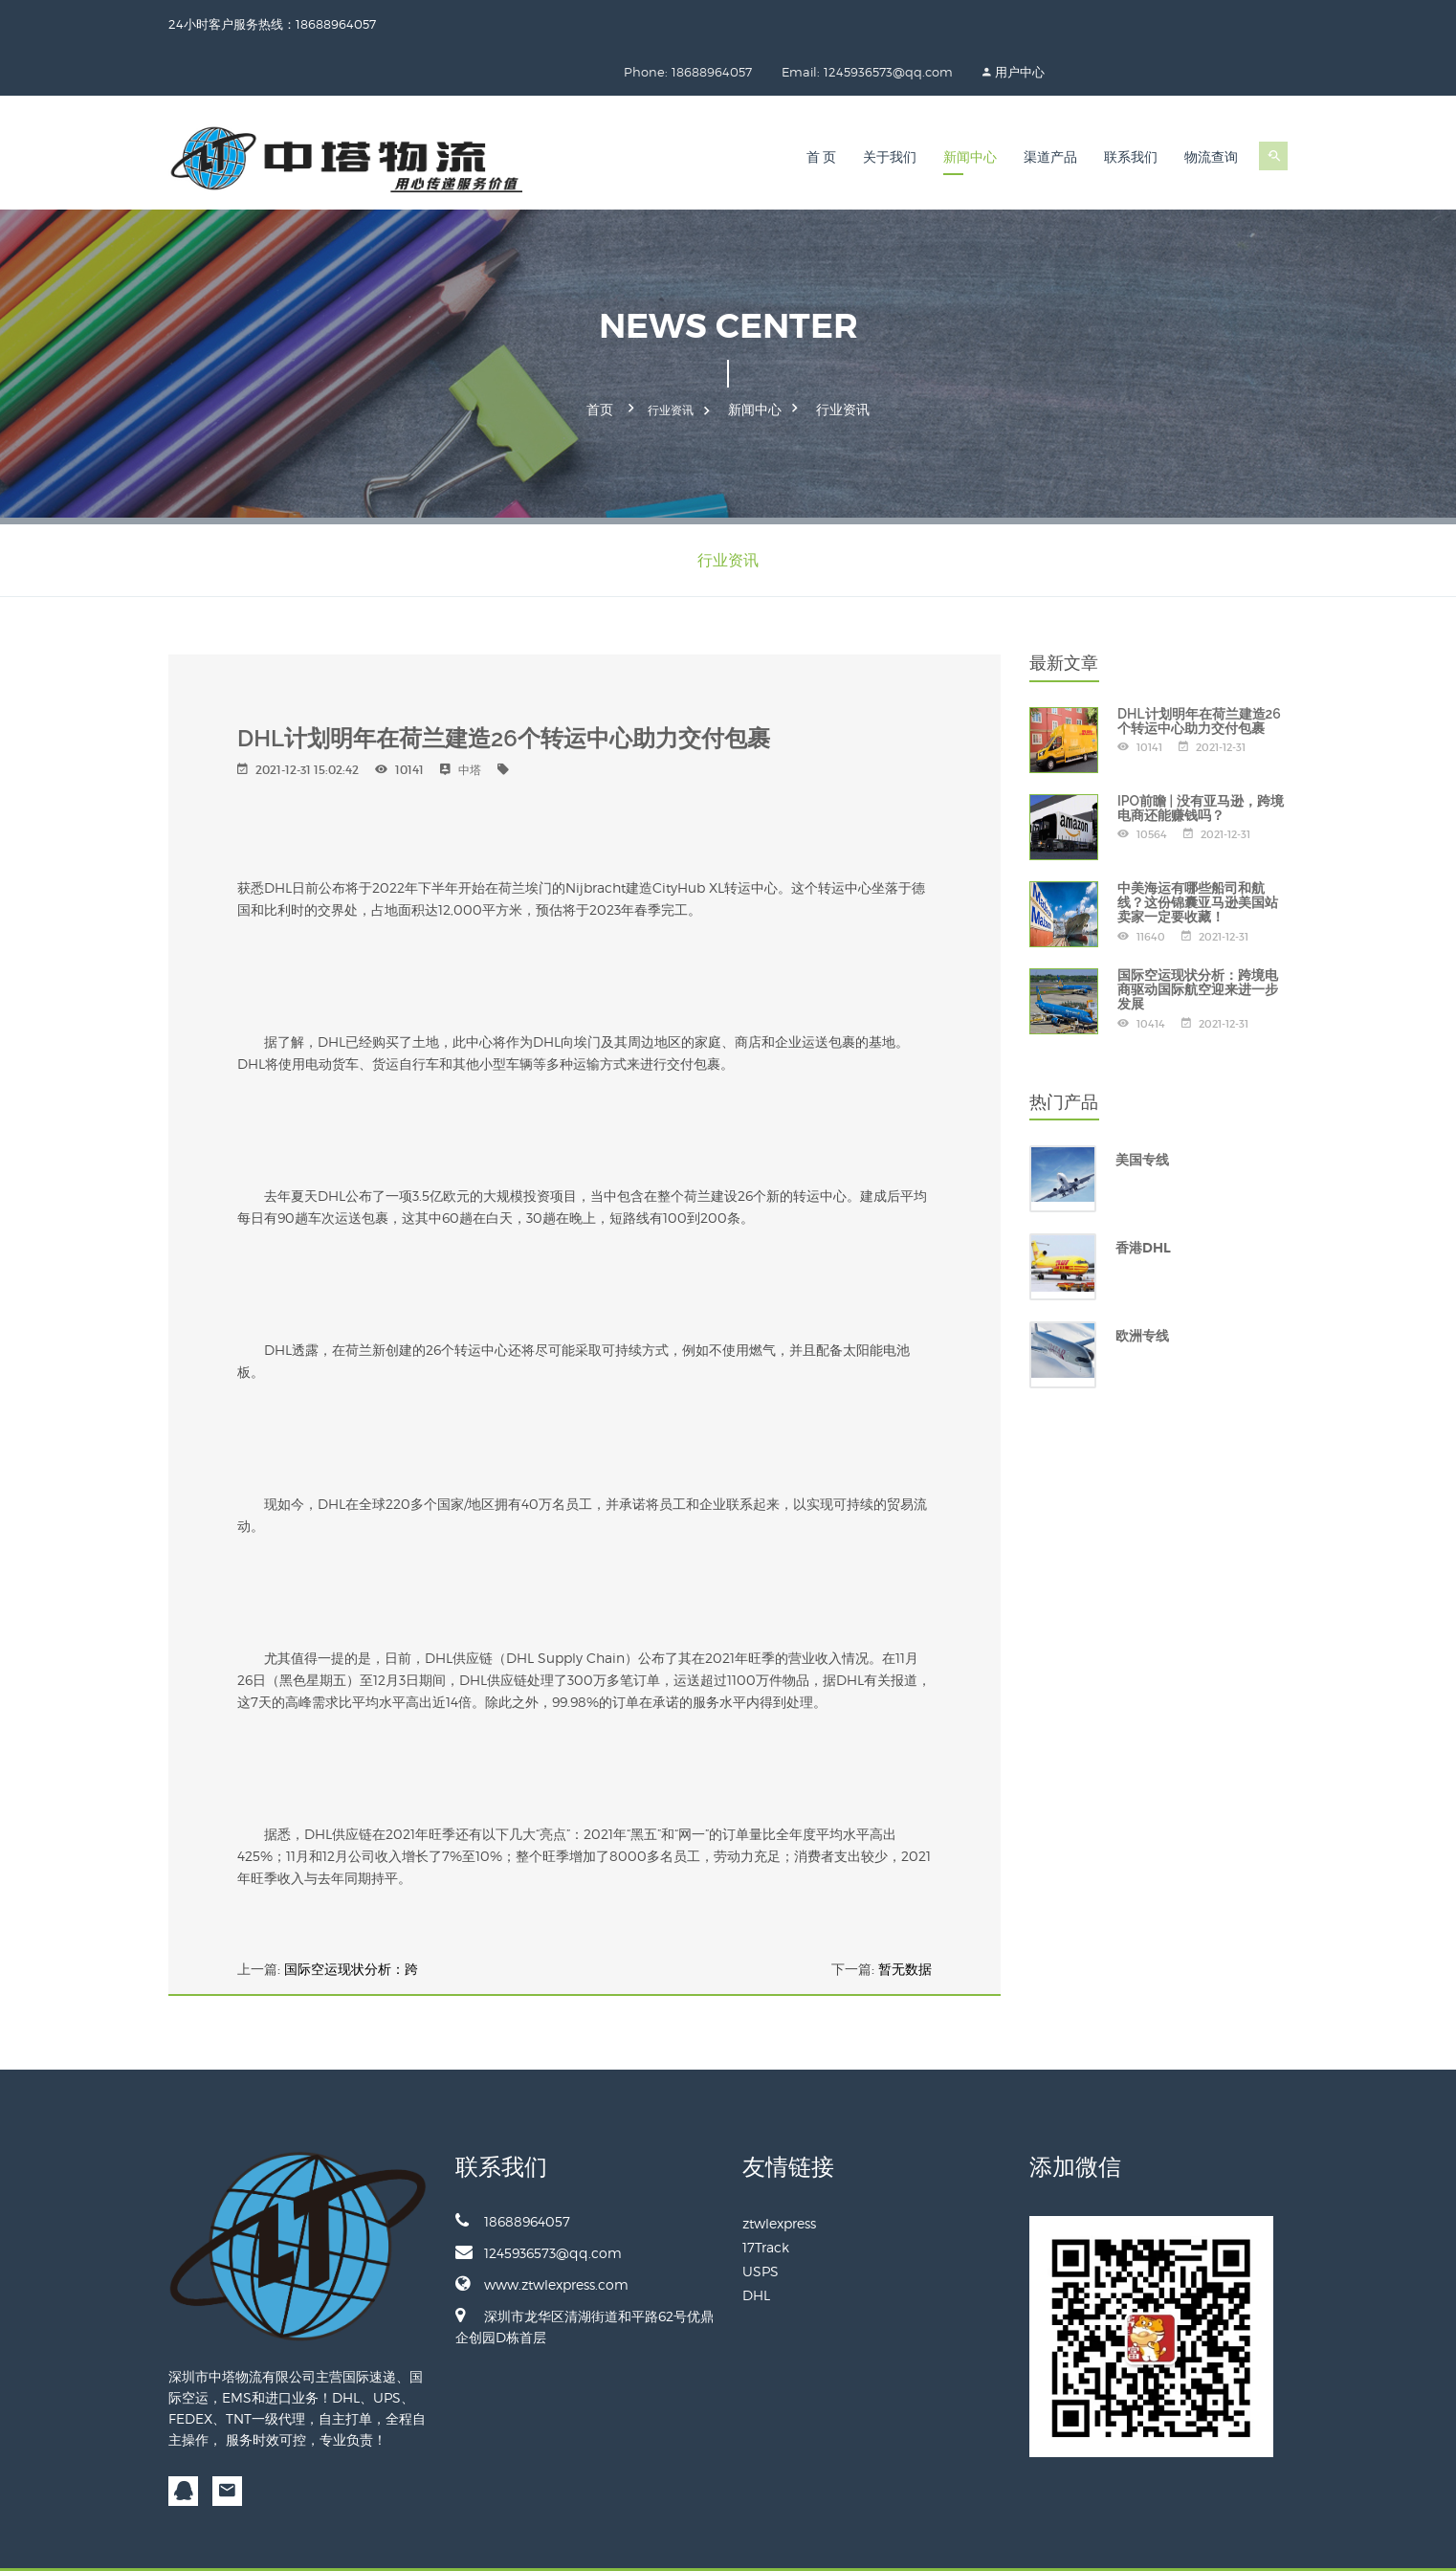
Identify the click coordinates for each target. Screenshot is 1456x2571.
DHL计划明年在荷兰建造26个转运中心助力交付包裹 (1199, 668)
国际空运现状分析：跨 (351, 1916)
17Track (765, 2194)
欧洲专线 (1142, 1284)
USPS (760, 2218)
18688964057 (512, 2168)
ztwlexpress (779, 2170)
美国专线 (1142, 1108)
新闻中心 (970, 109)
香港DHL (1143, 1196)
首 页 (821, 109)
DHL (756, 2242)
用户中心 (1263, 24)
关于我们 (889, 109)
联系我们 (1131, 109)
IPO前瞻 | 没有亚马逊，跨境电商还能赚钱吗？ (1200, 755)
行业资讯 (843, 359)
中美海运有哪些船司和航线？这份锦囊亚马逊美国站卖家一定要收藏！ (1197, 850)
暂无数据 (905, 1916)
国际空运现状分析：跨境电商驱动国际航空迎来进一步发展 (1197, 937)
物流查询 (1211, 109)
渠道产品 (1050, 109)
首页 (599, 359)
